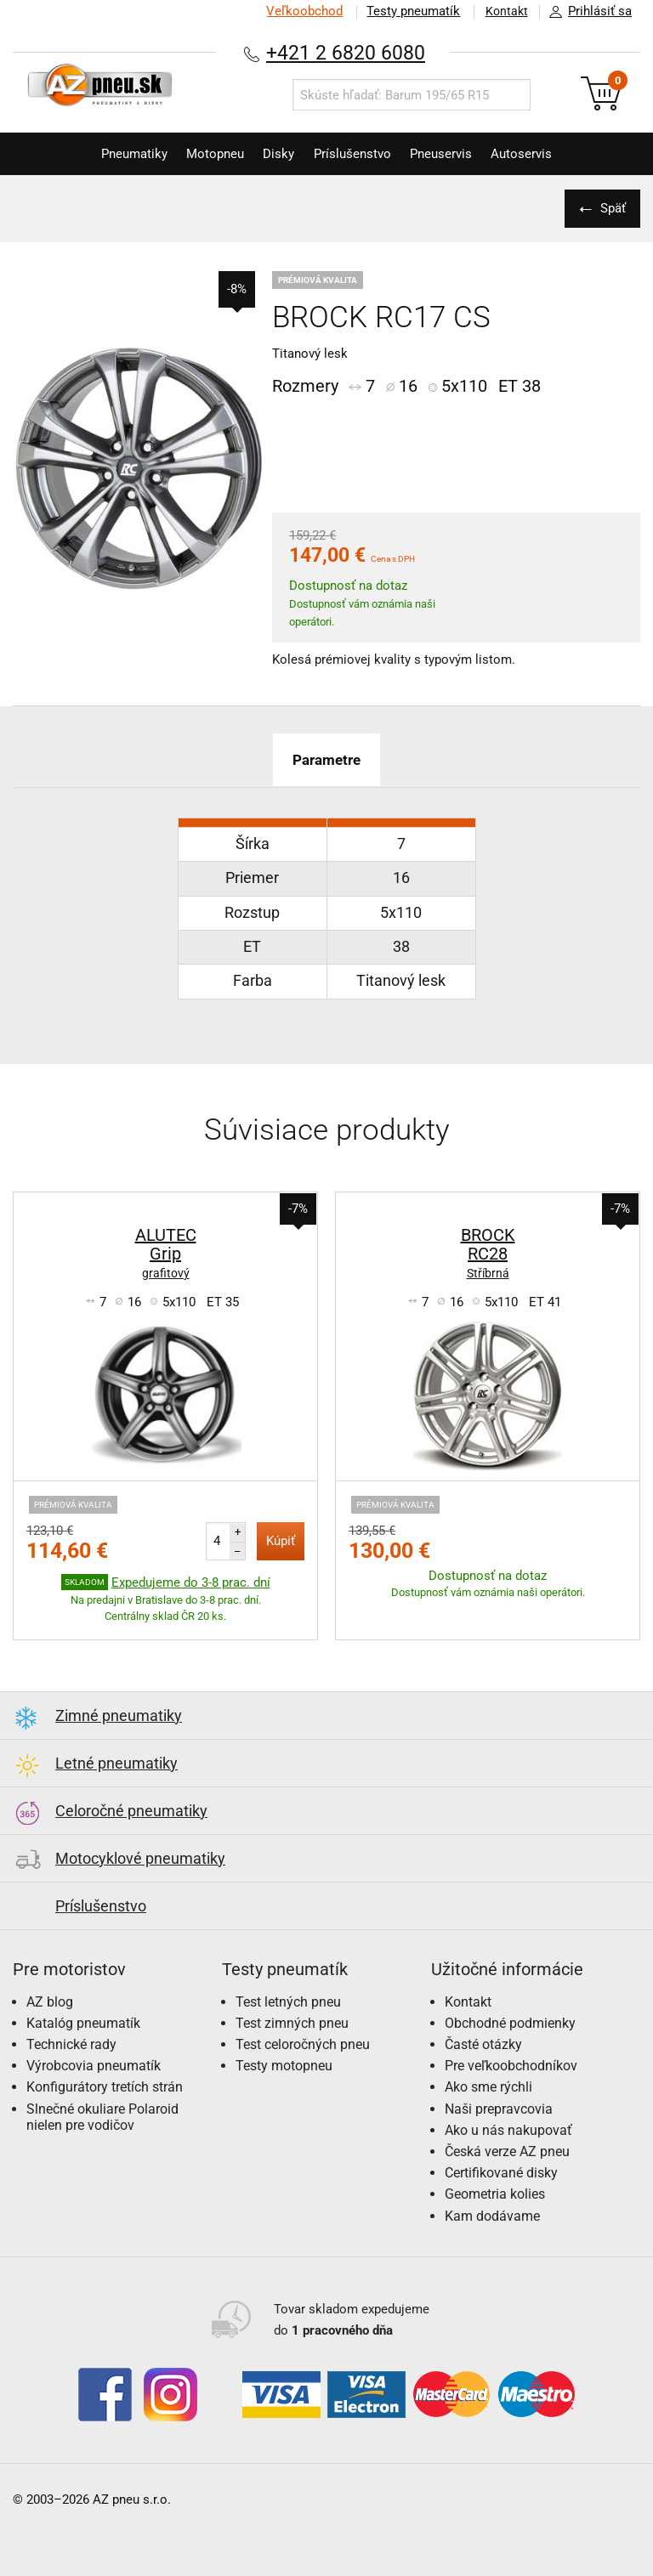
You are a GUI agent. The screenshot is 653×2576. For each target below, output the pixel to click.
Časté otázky (483, 2044)
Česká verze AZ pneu (507, 2151)
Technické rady (71, 2044)
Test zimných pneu (292, 2023)
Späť (610, 208)
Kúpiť (280, 1540)
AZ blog (49, 2002)
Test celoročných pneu (303, 2044)
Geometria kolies (495, 2194)
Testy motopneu (284, 2066)
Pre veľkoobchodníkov (511, 2066)
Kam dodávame (492, 2216)
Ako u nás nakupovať (508, 2130)
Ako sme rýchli (488, 2087)
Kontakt (503, 11)
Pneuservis (451, 153)
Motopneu (206, 153)
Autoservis (538, 153)
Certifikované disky (501, 2173)
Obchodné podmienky (510, 2023)
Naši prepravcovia (499, 2109)
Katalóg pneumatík (83, 2023)
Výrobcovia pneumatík (93, 2066)
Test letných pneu (288, 2002)
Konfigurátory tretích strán (104, 2087)
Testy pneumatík (407, 11)
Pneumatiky (118, 153)
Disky (276, 153)
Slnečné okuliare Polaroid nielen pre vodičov (102, 2117)
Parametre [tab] (326, 759)
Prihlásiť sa (586, 11)
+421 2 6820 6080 (346, 52)
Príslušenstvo (356, 153)
